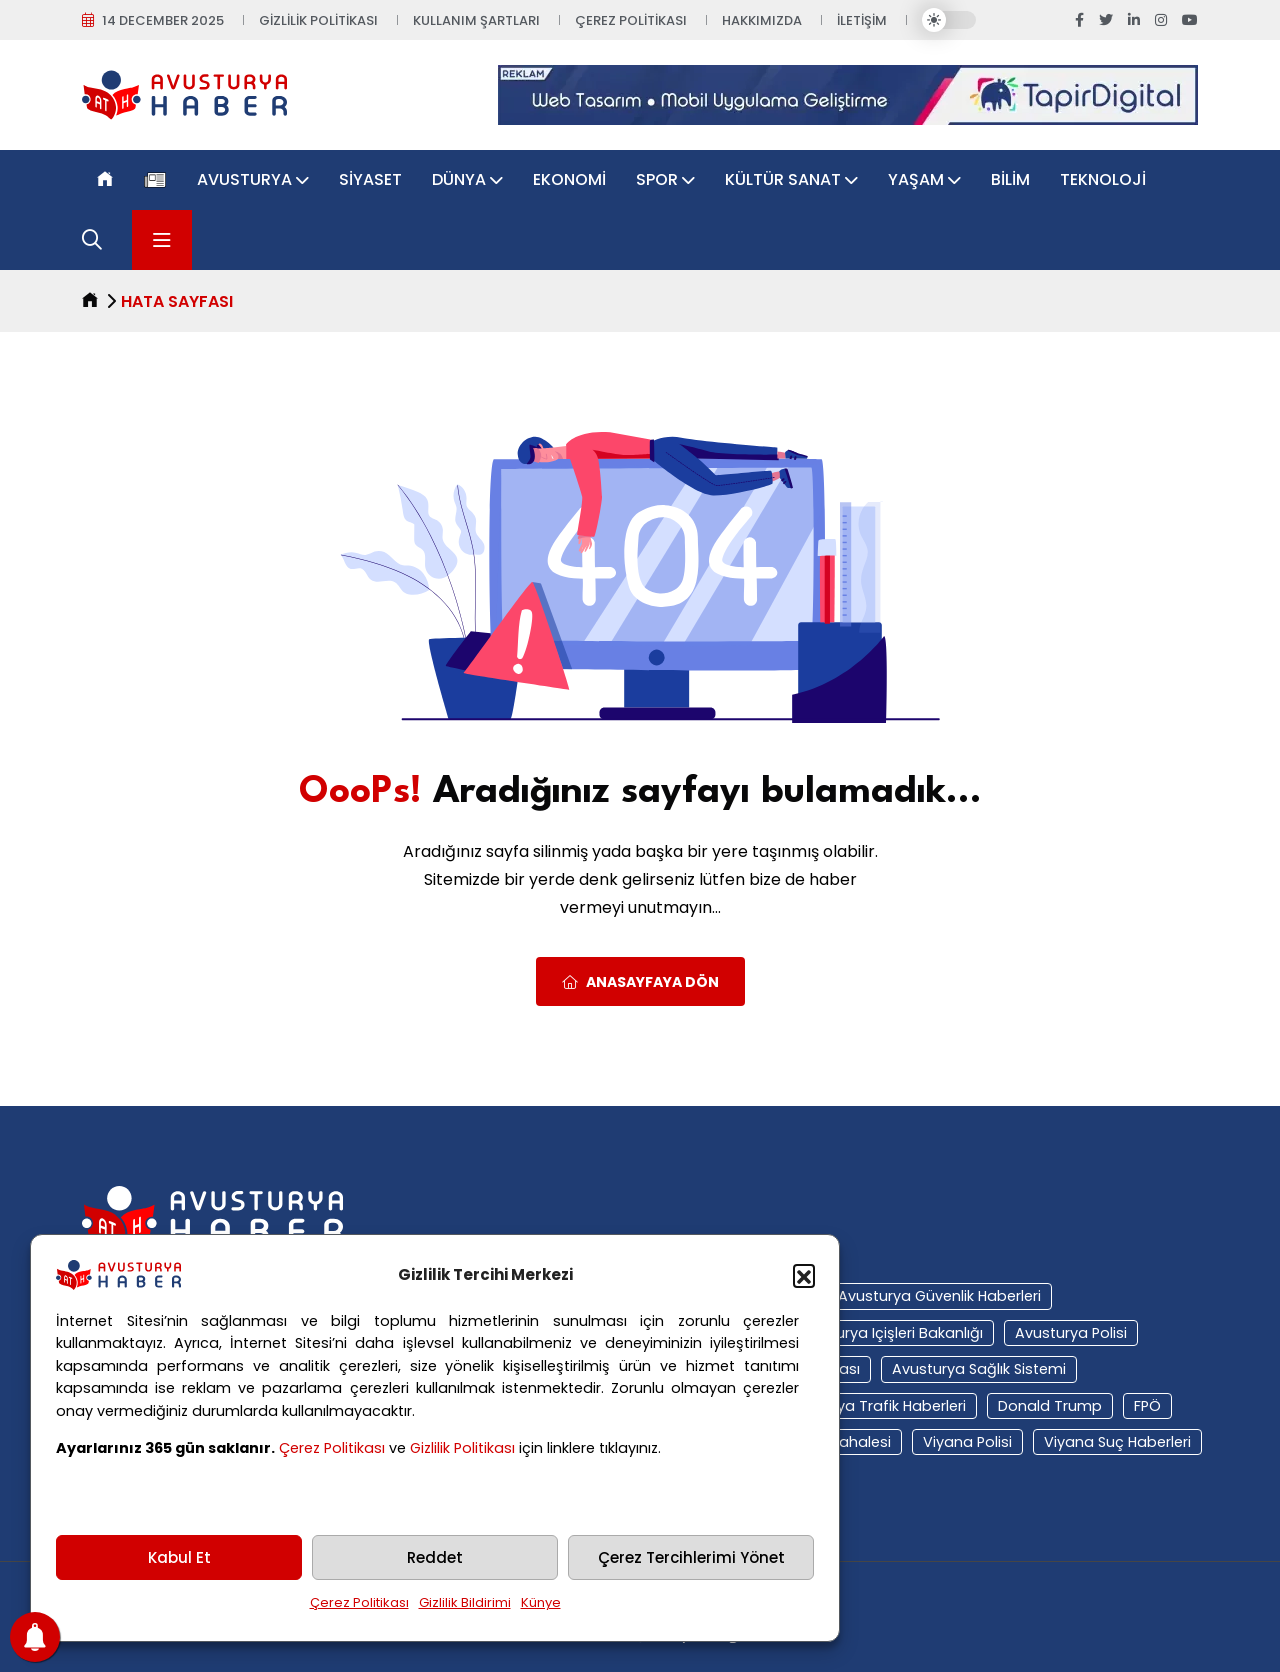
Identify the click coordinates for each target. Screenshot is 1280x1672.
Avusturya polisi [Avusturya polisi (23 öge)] (1071, 1333)
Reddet (435, 1557)
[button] (804, 1275)
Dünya (459, 179)
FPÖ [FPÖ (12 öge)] (1147, 1406)
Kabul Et (179, 1557)
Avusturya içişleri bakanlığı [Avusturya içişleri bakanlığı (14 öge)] (889, 1333)
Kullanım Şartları (476, 20)
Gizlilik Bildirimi (465, 1602)
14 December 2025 (163, 20)
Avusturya (244, 179)
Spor (657, 179)
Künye (541, 1602)
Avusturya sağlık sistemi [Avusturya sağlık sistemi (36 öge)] (979, 1369)
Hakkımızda (762, 20)
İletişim (862, 20)
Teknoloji (1103, 179)
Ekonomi (569, 179)
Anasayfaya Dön (640, 982)
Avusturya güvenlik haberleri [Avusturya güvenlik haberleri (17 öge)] (939, 1296)
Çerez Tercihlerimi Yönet (691, 1557)
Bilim (1010, 179)
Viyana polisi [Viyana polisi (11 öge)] (967, 1442)
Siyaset (370, 179)
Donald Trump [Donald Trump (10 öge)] (1050, 1406)
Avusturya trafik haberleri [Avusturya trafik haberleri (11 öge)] (874, 1406)
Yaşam (916, 179)
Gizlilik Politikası (462, 1448)
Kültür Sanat (783, 179)
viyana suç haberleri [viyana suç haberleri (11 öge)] (1117, 1442)
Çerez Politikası (332, 1448)
